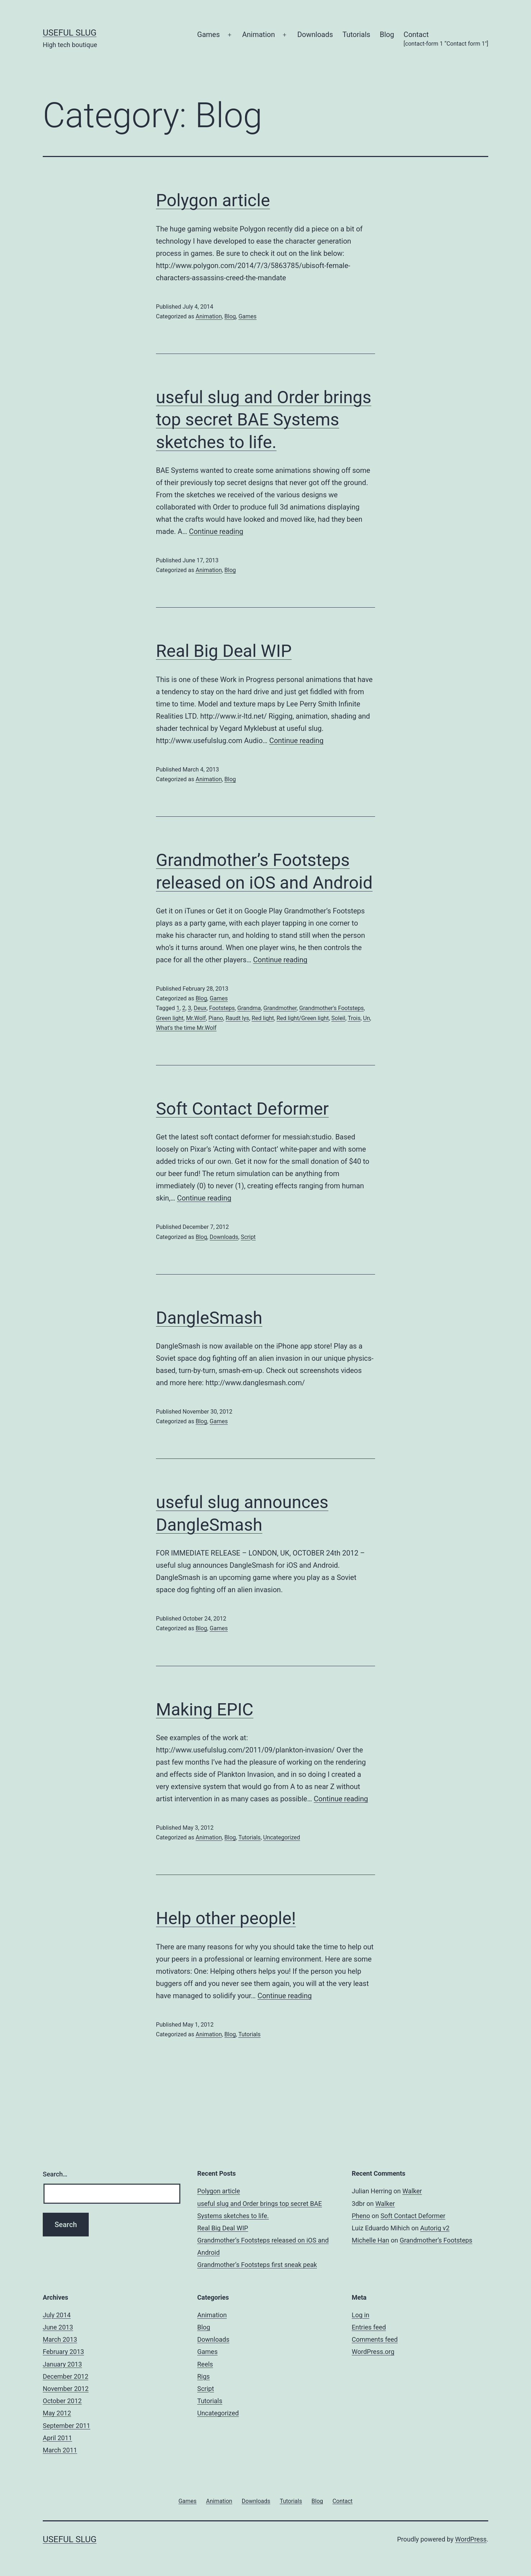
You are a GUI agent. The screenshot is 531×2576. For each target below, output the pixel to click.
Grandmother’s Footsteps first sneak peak (257, 2264)
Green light (170, 1018)
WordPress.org (373, 2351)
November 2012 (66, 2388)
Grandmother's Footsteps (331, 1008)
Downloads (315, 34)
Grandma (249, 1008)
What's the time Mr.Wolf (186, 1027)
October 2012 (62, 2401)
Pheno (361, 2216)
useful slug (70, 33)
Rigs (203, 2376)
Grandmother (280, 1008)
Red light (262, 1018)
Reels (205, 2364)
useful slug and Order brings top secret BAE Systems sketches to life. (263, 419)
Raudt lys (237, 1018)
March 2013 (60, 2339)
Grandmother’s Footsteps (436, 2240)
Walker (412, 2191)
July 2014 (57, 2315)
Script (248, 1237)
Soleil (338, 1018)
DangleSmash (209, 1318)
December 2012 (65, 2376)
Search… (55, 2174)
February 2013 (63, 2351)
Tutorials (356, 34)
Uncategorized (281, 1837)
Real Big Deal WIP (224, 651)
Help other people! (226, 1918)
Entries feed (369, 2327)
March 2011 (60, 2450)
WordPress (470, 2539)
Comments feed (375, 2339)
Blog (387, 34)
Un (366, 1018)
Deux (200, 1008)
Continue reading (216, 531)
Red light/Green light (303, 1018)
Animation (258, 34)
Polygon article (213, 200)
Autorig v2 (434, 2228)
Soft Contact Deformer (242, 1108)
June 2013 (58, 2327)
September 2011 (66, 2425)
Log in (360, 2315)
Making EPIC (204, 1709)
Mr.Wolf (196, 1018)
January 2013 (62, 2364)
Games (208, 34)
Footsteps (222, 1008)
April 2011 (57, 2438)
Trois (354, 1018)
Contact (445, 39)
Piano (215, 1018)
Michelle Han (370, 2240)
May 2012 (57, 2413)
